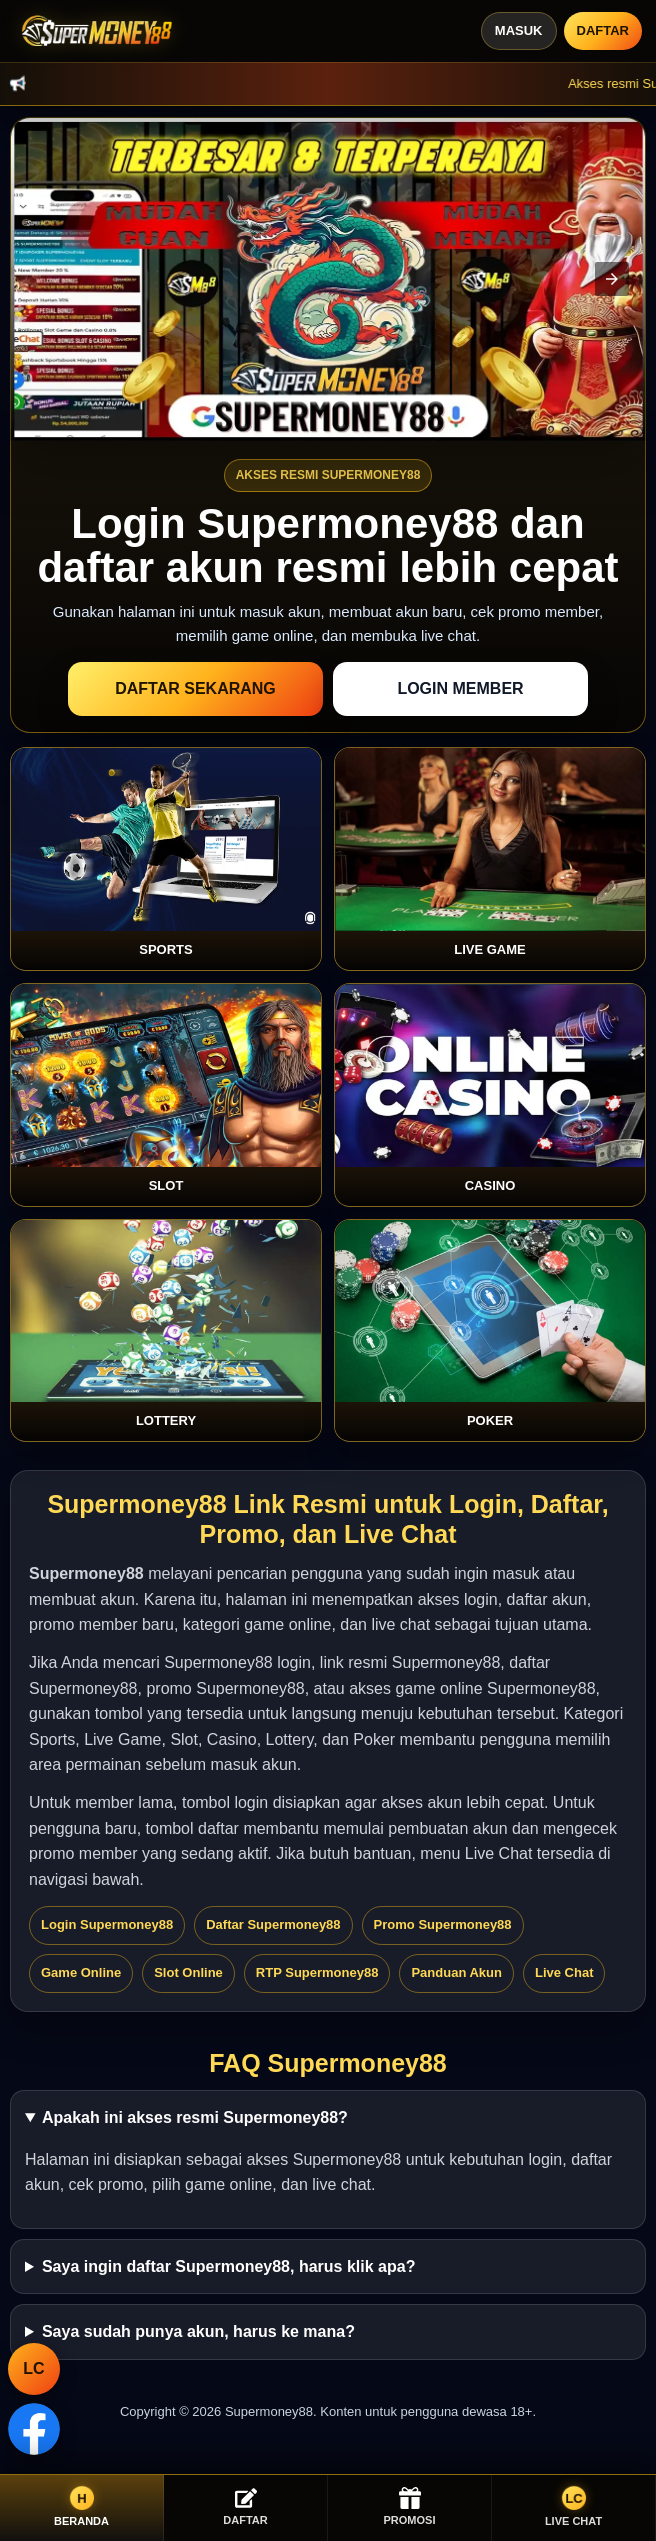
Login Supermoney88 (107, 1924)
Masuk (519, 30)
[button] (612, 279)
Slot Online (188, 1972)
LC (33, 2368)
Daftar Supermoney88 (273, 1924)
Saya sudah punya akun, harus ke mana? (198, 2331)
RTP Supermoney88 (317, 1972)
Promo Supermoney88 (443, 1924)
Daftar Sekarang (195, 688)
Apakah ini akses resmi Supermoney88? (195, 2117)
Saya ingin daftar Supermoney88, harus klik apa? (228, 2266)
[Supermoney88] (93, 31)
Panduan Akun (456, 1972)
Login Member (460, 688)
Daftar (603, 30)
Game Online (81, 1972)
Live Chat (564, 1972)
